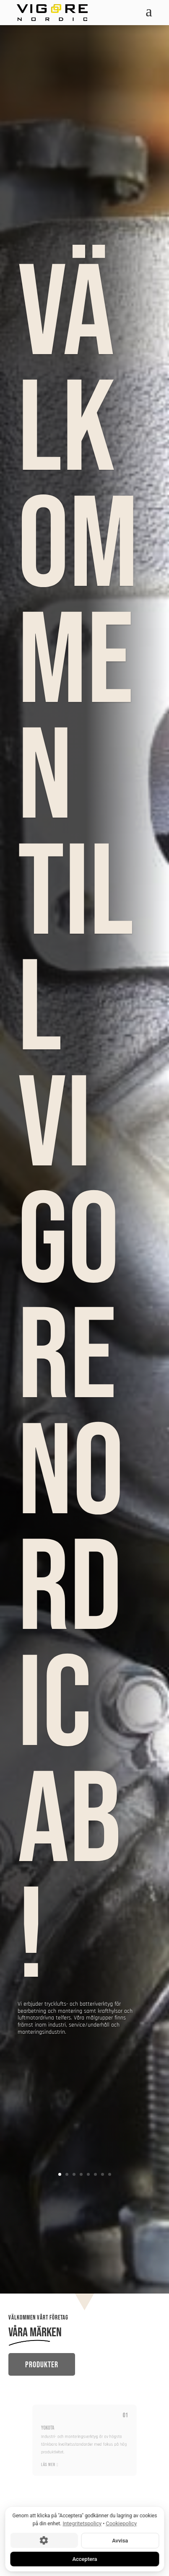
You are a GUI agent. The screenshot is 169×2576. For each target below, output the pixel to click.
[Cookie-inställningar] (44, 2540)
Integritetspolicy (81, 2523)
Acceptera (84, 2558)
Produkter (41, 2365)
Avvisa (120, 2540)
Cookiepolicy (121, 2523)
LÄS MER (57, 2459)
